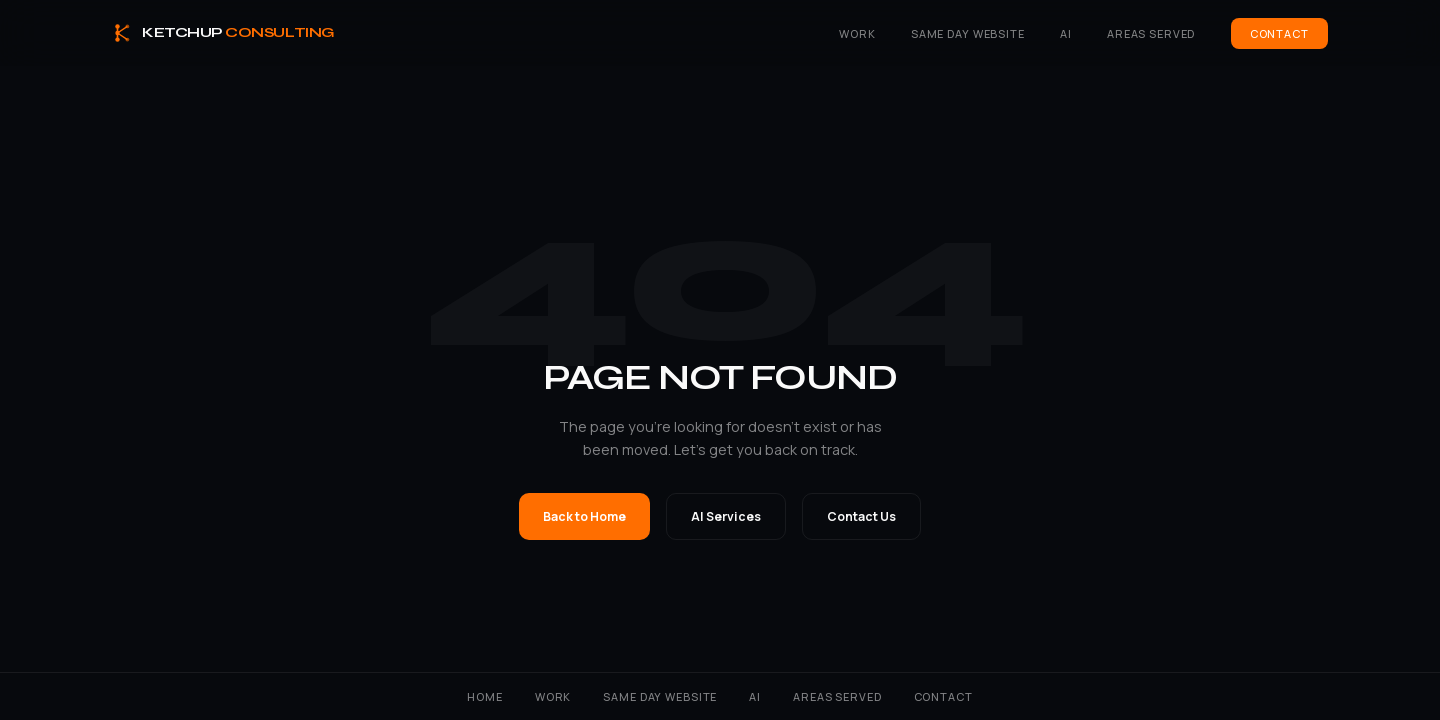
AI (1066, 33)
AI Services (726, 516)
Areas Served (1151, 33)
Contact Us (861, 516)
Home (484, 696)
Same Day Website (968, 33)
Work (857, 33)
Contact (1279, 33)
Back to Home (584, 516)
